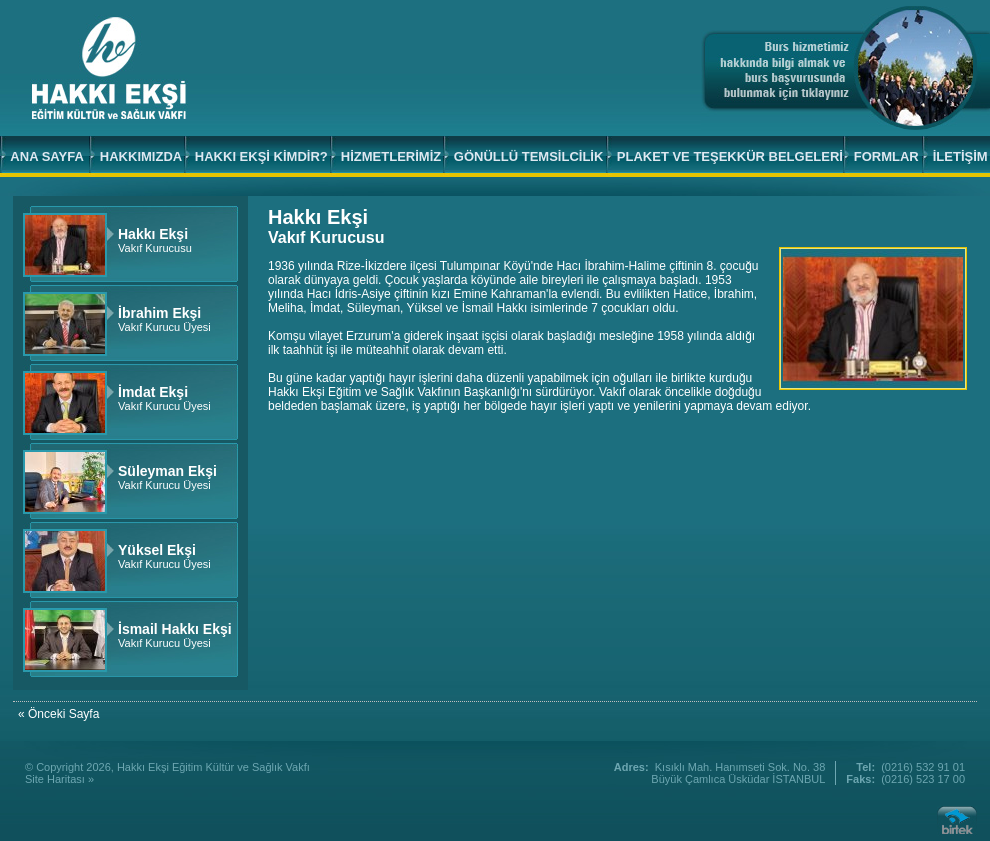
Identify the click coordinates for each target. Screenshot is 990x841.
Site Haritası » (59, 779)
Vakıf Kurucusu (155, 241)
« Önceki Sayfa (58, 714)
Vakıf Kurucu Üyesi (164, 320)
